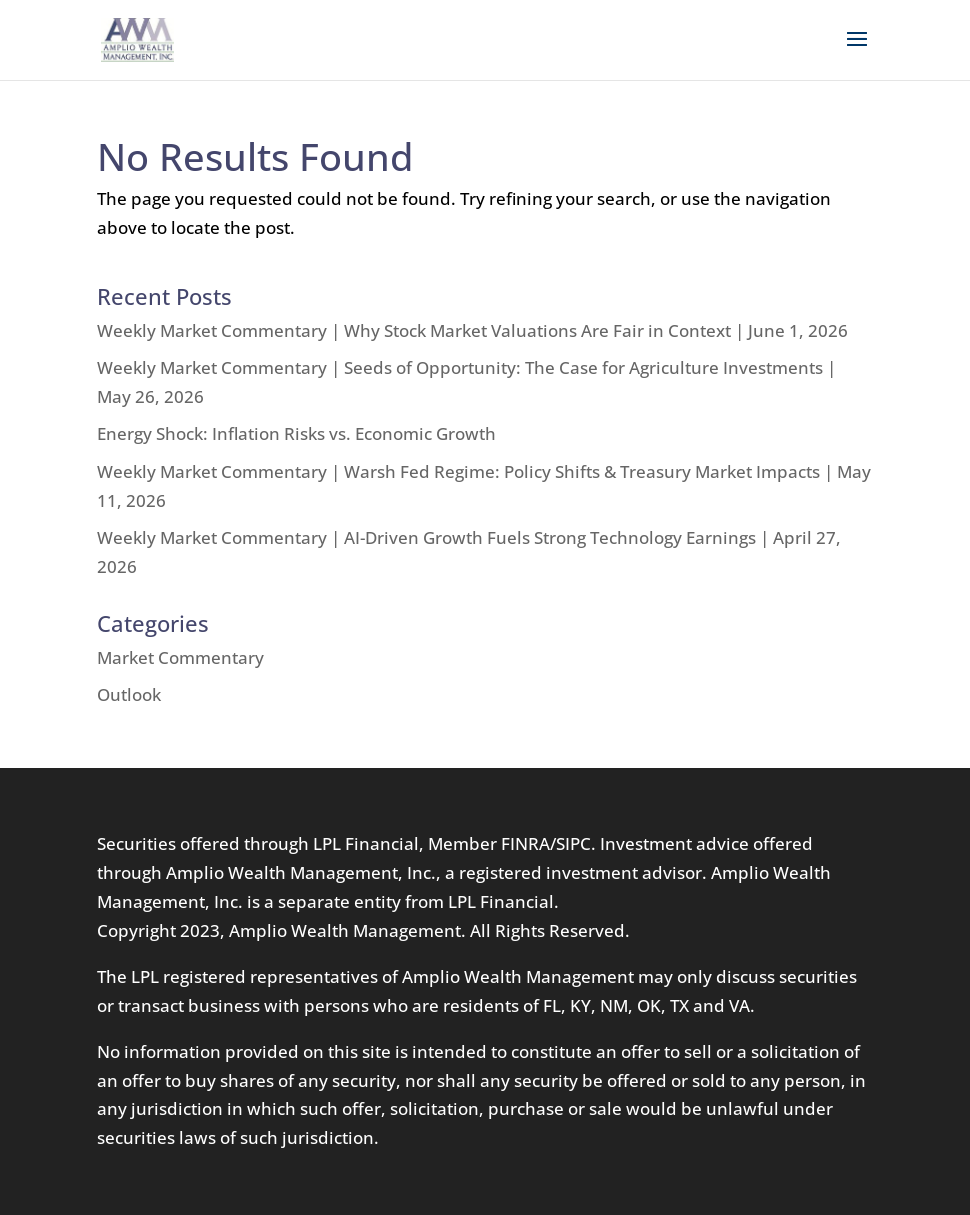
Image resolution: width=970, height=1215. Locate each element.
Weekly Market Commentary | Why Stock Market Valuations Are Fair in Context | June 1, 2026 (472, 330)
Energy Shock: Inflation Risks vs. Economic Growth (296, 433)
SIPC (573, 843)
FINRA (525, 843)
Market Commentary (180, 657)
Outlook (129, 694)
